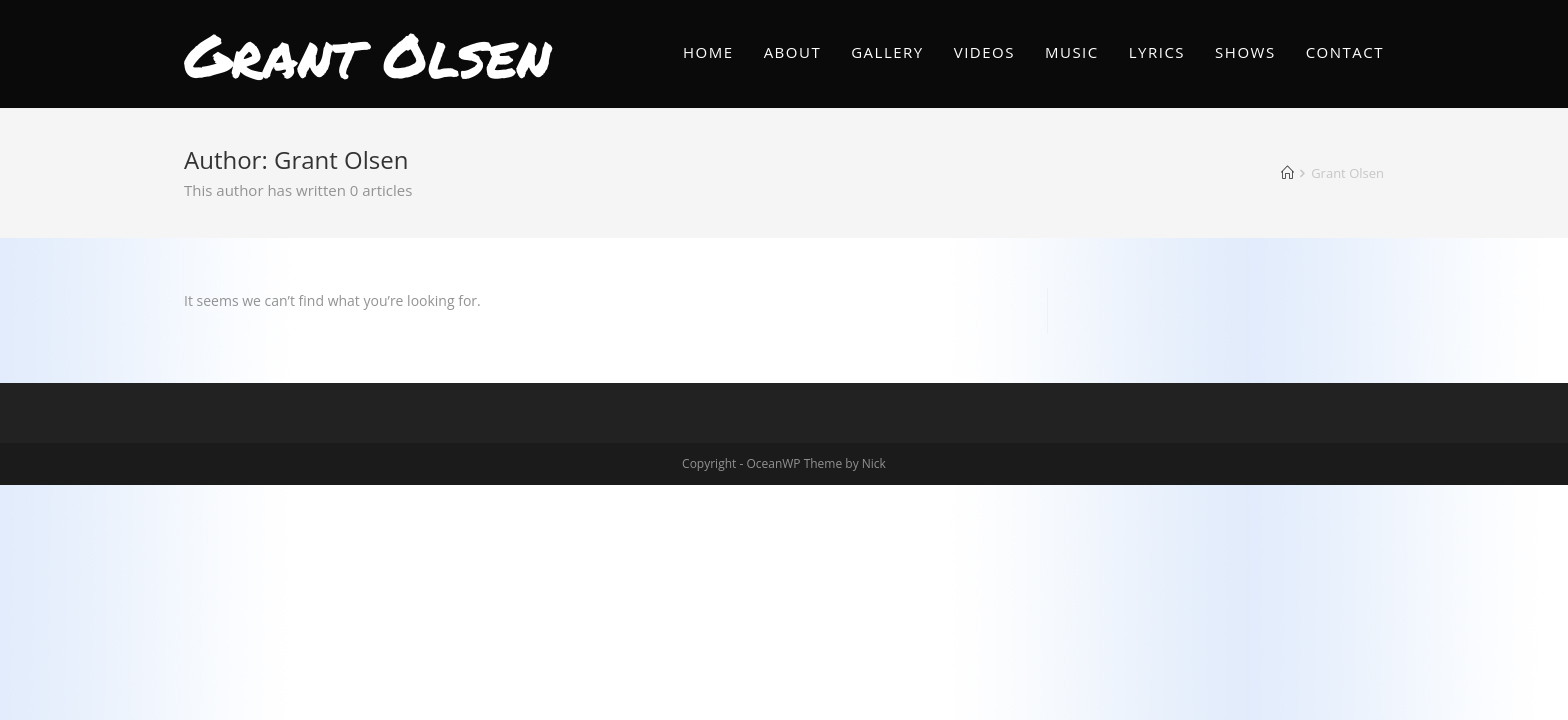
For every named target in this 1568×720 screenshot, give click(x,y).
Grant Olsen (367, 54)
